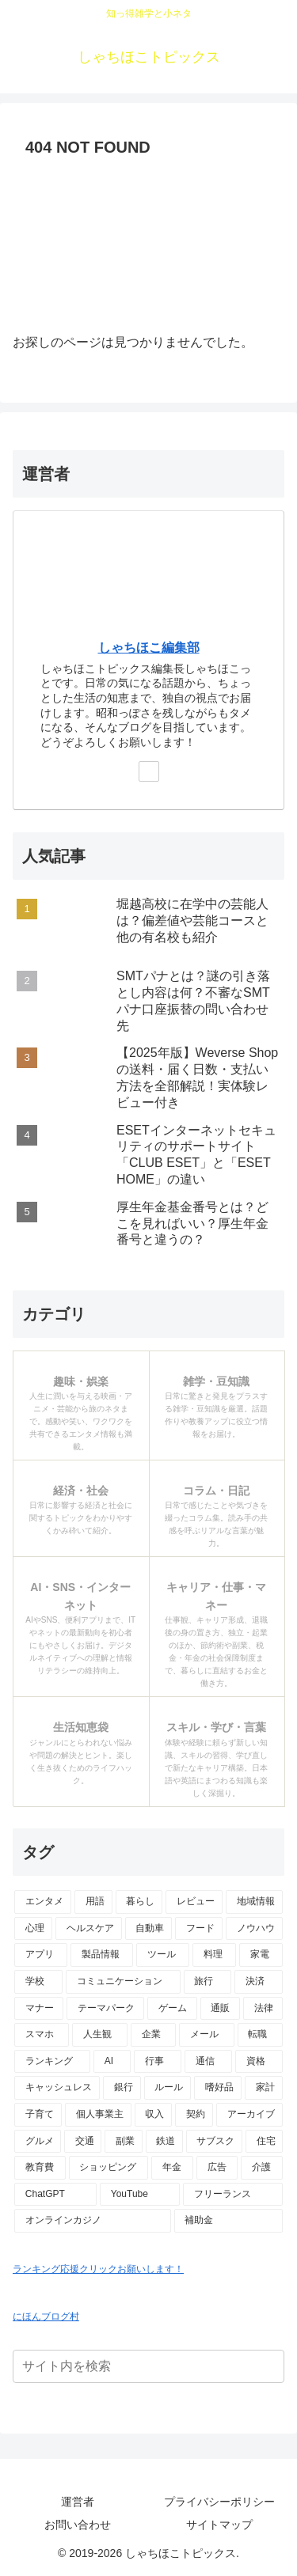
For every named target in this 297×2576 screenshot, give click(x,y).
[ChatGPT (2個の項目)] (55, 2195)
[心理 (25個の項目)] (33, 1929)
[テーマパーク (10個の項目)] (105, 2009)
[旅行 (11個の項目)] (208, 1982)
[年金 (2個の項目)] (172, 2168)
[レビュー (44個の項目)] (194, 1902)
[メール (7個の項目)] (206, 2035)
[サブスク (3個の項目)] (214, 2142)
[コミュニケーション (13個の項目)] (123, 1982)
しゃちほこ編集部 (149, 647)
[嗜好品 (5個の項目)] (218, 2088)
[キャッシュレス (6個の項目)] (57, 2088)
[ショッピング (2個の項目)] (109, 2168)
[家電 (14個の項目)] (261, 1955)
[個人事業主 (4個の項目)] (98, 2115)
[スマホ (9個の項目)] (41, 2035)
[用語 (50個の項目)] (93, 1902)
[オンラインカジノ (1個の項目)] (92, 2221)
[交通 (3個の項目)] (82, 2142)
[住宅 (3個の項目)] (264, 2142)
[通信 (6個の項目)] (208, 2062)
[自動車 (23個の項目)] (149, 1929)
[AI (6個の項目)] (112, 2062)
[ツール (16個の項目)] (162, 1955)
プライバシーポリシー (219, 2501)
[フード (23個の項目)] (199, 1929)
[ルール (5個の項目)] (168, 2088)
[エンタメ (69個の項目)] (42, 1902)
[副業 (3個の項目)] (123, 2142)
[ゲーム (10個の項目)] (171, 2009)
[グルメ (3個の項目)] (37, 2142)
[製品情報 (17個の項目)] (101, 1955)
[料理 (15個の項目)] (214, 1955)
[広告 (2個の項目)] (217, 2168)
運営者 (77, 2501)
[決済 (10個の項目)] (258, 1982)
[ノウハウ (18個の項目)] (254, 1929)
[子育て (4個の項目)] (38, 2115)
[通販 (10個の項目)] (220, 2009)
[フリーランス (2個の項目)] (233, 2195)
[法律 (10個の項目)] (263, 2009)
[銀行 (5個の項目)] (122, 2088)
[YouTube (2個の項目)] (140, 2195)
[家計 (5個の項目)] (264, 2088)
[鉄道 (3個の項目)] (164, 2142)
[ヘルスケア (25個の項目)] (88, 1929)
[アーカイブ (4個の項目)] (249, 2115)
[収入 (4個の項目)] (154, 2115)
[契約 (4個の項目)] (194, 2115)
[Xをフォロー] (149, 771)
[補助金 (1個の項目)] (229, 2221)
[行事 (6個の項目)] (157, 2062)
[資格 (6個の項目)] (259, 2062)
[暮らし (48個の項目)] (139, 1902)
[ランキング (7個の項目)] (52, 2062)
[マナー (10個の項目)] (38, 2009)
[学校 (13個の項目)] (38, 1982)
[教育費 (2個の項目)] (40, 2168)
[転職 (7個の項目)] (260, 2035)
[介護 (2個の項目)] (262, 2168)
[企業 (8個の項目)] (153, 2035)
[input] (148, 2366)
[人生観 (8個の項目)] (99, 2035)
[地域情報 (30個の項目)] (254, 1902)
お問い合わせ (77, 2524)
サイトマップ (219, 2524)
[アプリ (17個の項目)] (40, 1955)
